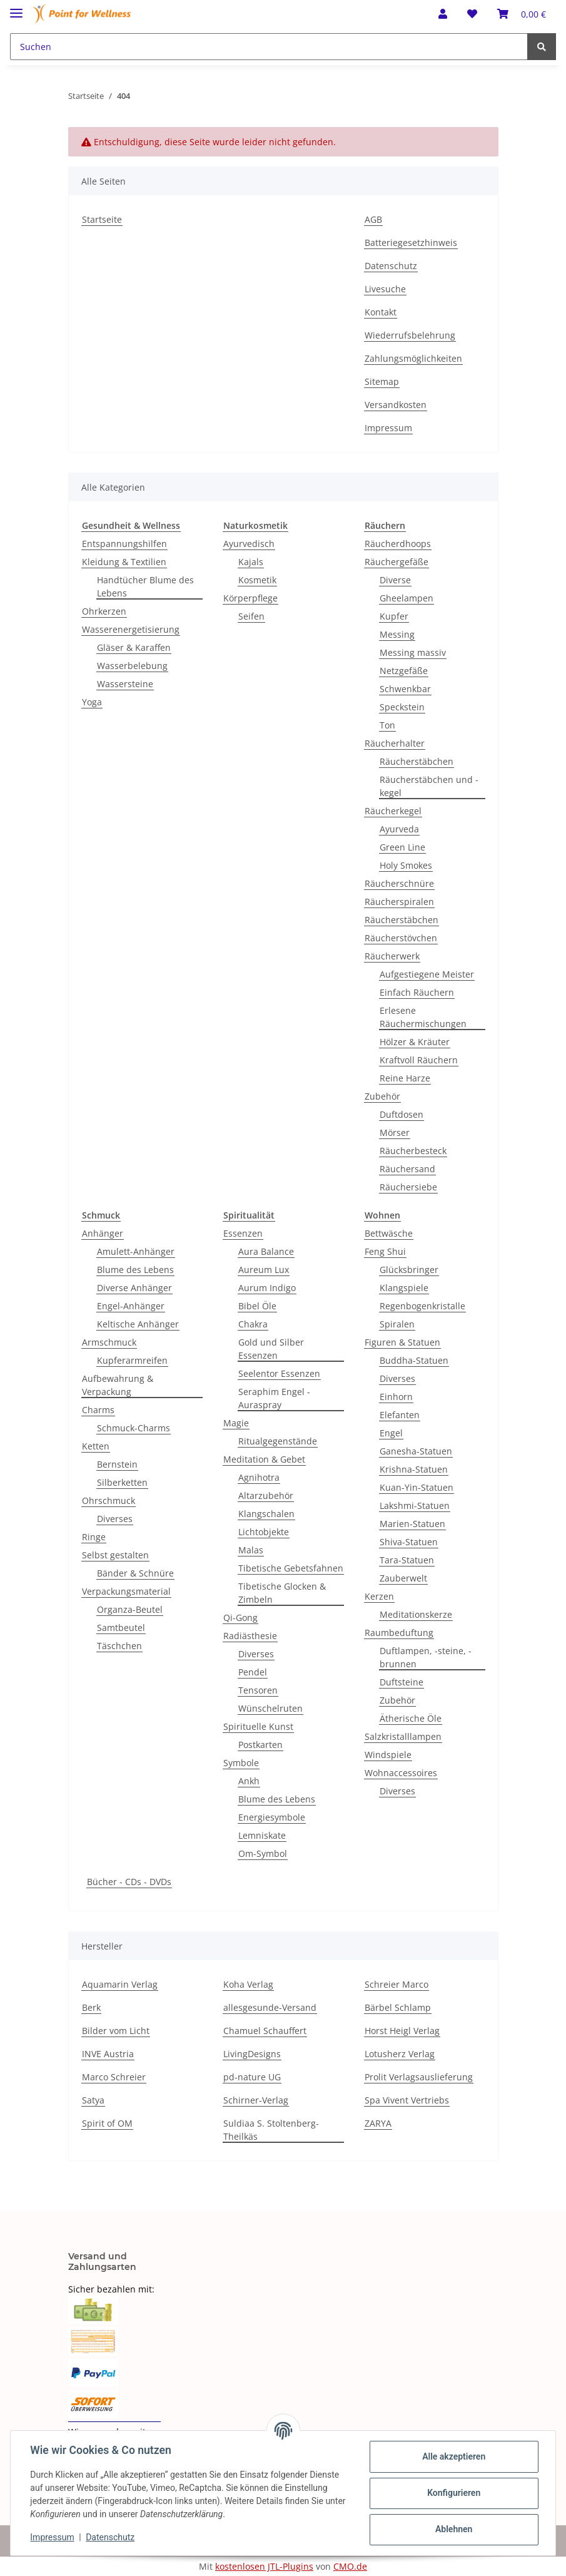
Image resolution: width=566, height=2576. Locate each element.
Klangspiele (404, 1288)
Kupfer (394, 616)
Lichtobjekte (263, 1532)
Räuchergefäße (396, 562)
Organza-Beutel (130, 1609)
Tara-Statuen (407, 1560)
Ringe (94, 1537)
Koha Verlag (248, 1984)
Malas (250, 1550)
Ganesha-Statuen (416, 1451)
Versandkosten (396, 405)
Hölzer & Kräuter (415, 1042)
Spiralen (397, 1324)
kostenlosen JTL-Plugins (264, 2566)
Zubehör (382, 1096)
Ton (387, 725)
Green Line (402, 847)
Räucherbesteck (413, 1151)
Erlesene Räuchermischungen (423, 1017)
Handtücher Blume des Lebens (145, 586)
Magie (236, 1423)
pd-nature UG (252, 2077)
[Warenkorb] (521, 13)
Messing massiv (413, 652)
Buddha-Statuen (414, 1360)
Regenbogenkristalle (422, 1306)
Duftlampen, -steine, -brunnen (426, 1657)
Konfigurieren (453, 2493)
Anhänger (102, 1233)
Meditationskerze (416, 1614)
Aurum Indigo (267, 1288)
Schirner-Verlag (255, 2100)
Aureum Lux (263, 1269)
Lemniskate (262, 1835)
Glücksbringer (409, 1269)
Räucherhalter (395, 743)
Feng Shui (385, 1251)
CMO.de (350, 2566)
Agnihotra (259, 1477)
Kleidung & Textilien (124, 562)
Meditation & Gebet (264, 1459)
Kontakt (381, 312)
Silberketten (122, 1482)
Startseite (102, 219)
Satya (93, 2100)
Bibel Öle (257, 1306)
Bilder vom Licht (115, 2031)
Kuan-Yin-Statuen (416, 1487)
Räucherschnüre (399, 883)
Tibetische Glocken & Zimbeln (282, 1592)
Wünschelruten (270, 1708)
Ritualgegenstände (277, 1441)
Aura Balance (266, 1251)
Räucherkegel (393, 811)
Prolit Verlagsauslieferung (419, 2077)
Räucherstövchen (401, 938)
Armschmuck (109, 1342)
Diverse (395, 580)
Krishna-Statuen (414, 1469)
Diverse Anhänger (134, 1288)
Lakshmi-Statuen (415, 1505)
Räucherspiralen (399, 901)
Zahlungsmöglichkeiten (413, 358)
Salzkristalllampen (403, 1736)
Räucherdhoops (398, 543)
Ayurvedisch (249, 543)
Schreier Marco (396, 1984)
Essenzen (243, 1233)
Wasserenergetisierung (130, 629)
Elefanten (400, 1415)
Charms (98, 1410)
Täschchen (119, 1646)
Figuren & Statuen (402, 1342)
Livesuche (385, 289)
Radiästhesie (250, 1636)
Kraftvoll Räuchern (419, 1060)
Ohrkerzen (104, 611)
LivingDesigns (252, 2054)
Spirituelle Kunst (258, 1726)
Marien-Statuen (412, 1524)
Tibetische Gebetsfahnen (290, 1568)
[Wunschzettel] (472, 13)
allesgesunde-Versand (269, 2007)
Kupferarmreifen (132, 1360)
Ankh (249, 1781)
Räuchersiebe (408, 1187)
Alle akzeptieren (453, 2456)
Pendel (252, 1672)
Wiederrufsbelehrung (410, 335)
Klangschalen (266, 1514)
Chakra (253, 1324)
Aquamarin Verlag (120, 1984)
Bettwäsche (389, 1233)
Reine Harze (405, 1078)
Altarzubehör (265, 1495)
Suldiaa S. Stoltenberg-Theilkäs (271, 2129)
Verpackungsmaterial (126, 1591)
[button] (442, 13)
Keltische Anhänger (138, 1324)
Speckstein (402, 707)
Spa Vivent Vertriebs (407, 2100)
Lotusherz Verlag (400, 2054)
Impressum (388, 428)
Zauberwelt (403, 1578)
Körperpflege (250, 598)
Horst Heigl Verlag (402, 2031)
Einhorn (396, 1397)
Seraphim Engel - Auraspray (274, 1398)
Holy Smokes (406, 865)
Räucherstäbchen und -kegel (429, 786)
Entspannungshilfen (124, 543)
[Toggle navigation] (16, 8)
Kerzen (379, 1596)
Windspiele (388, 1755)
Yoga (92, 702)
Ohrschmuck (108, 1500)
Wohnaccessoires (401, 1773)
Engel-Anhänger (130, 1306)
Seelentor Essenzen (279, 1373)
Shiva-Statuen (409, 1542)
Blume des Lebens (135, 1269)
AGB (373, 219)
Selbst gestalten (115, 1555)
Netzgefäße (404, 671)
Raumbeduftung (399, 1632)
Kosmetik (257, 580)
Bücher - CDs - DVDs (129, 1882)
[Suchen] (269, 46)
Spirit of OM (107, 2123)
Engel (391, 1433)
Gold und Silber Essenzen (271, 1348)
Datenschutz (391, 266)
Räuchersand (407, 1169)
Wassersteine (125, 684)
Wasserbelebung (132, 666)
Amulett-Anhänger (135, 1251)
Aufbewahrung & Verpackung (117, 1385)
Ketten (95, 1446)
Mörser (395, 1132)
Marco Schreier (114, 2077)
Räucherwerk (392, 956)
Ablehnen (453, 2529)
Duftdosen (401, 1114)
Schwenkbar (405, 689)
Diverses (115, 1519)
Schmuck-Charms (133, 1428)
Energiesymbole (271, 1817)
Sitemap (382, 381)
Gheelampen (406, 598)
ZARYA (378, 2123)
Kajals (250, 562)
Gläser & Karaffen (134, 647)
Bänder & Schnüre (135, 1573)
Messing (397, 634)
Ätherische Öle (411, 1718)
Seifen (251, 616)
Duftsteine (401, 1682)
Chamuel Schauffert (264, 2031)
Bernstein (117, 1464)
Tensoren (258, 1690)
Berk (91, 2007)
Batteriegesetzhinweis (411, 242)
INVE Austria (108, 2054)
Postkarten (260, 1745)
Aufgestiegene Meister (427, 974)
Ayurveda (399, 829)
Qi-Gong (240, 1617)
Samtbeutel (121, 1627)
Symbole (241, 1763)
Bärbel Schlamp (398, 2007)
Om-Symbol (262, 1853)
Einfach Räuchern (417, 992)
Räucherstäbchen (416, 761)
